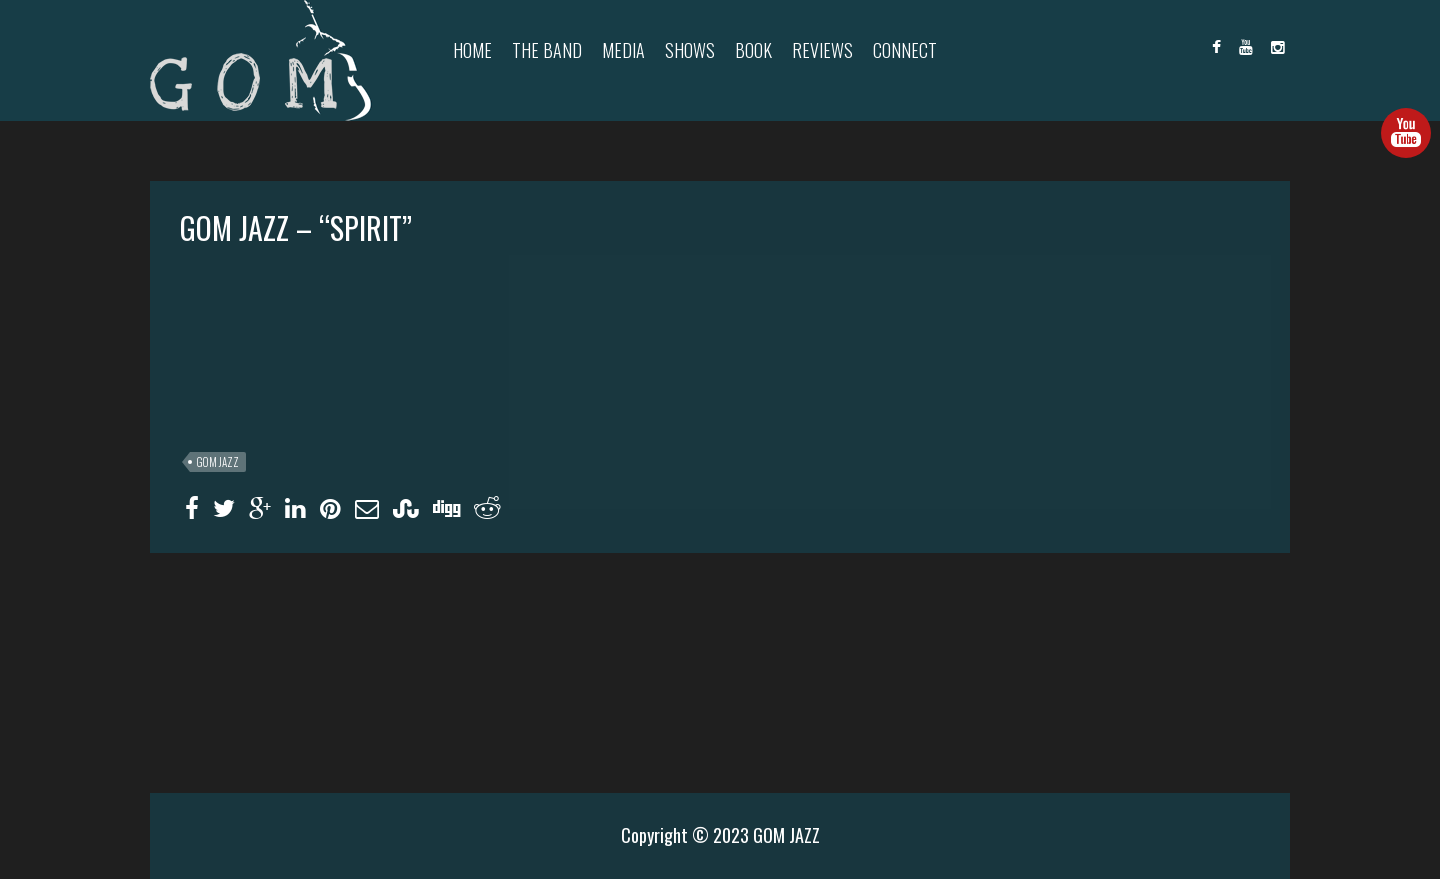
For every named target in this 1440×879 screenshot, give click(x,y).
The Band (547, 50)
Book (753, 50)
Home (472, 50)
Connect (905, 50)
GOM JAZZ (218, 462)
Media (623, 50)
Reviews (822, 50)
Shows (690, 50)
